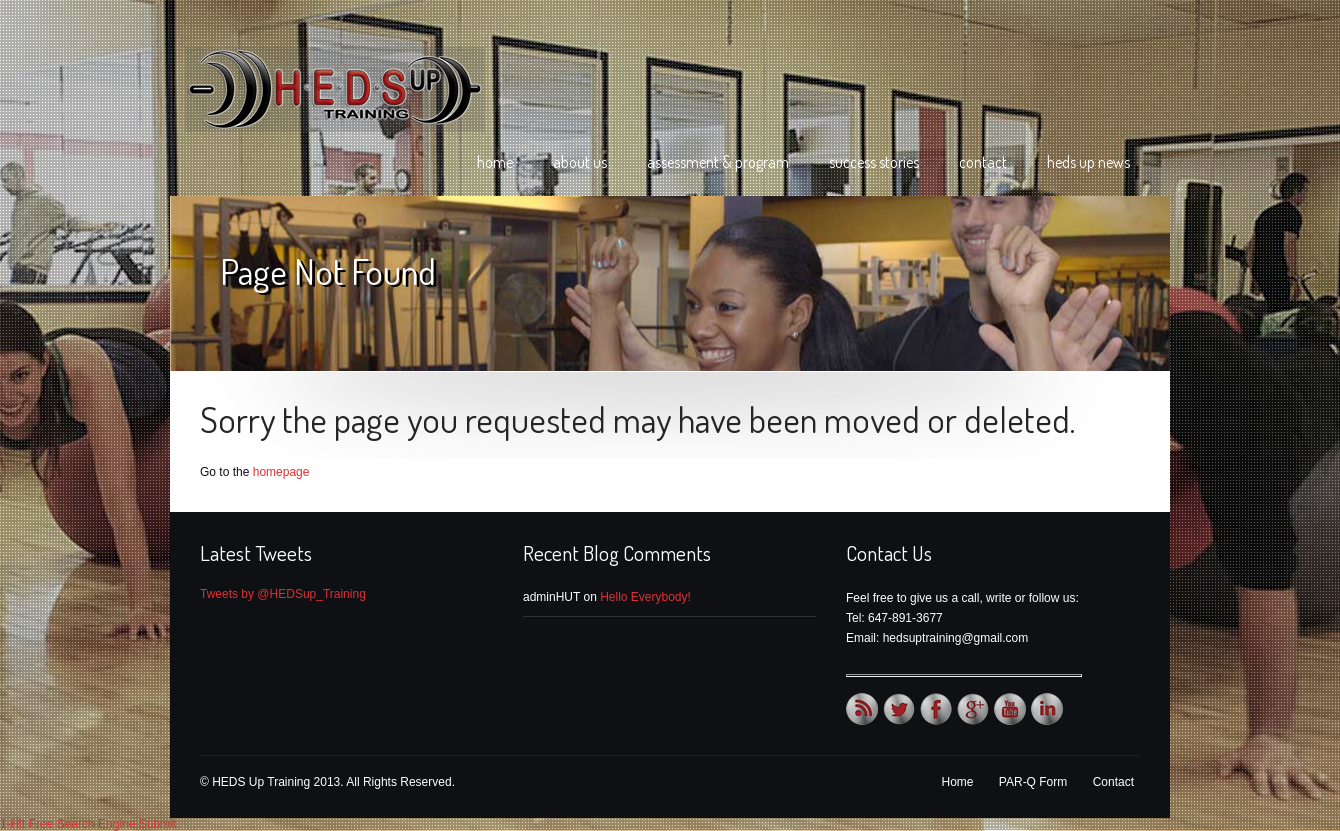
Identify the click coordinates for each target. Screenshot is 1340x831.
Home (495, 162)
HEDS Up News (1088, 162)
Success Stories (874, 162)
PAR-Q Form (1033, 782)
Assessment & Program (718, 162)
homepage (281, 472)
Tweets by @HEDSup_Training (283, 594)
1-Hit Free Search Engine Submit (88, 824)
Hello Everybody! (645, 597)
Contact (983, 162)
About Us (580, 162)
